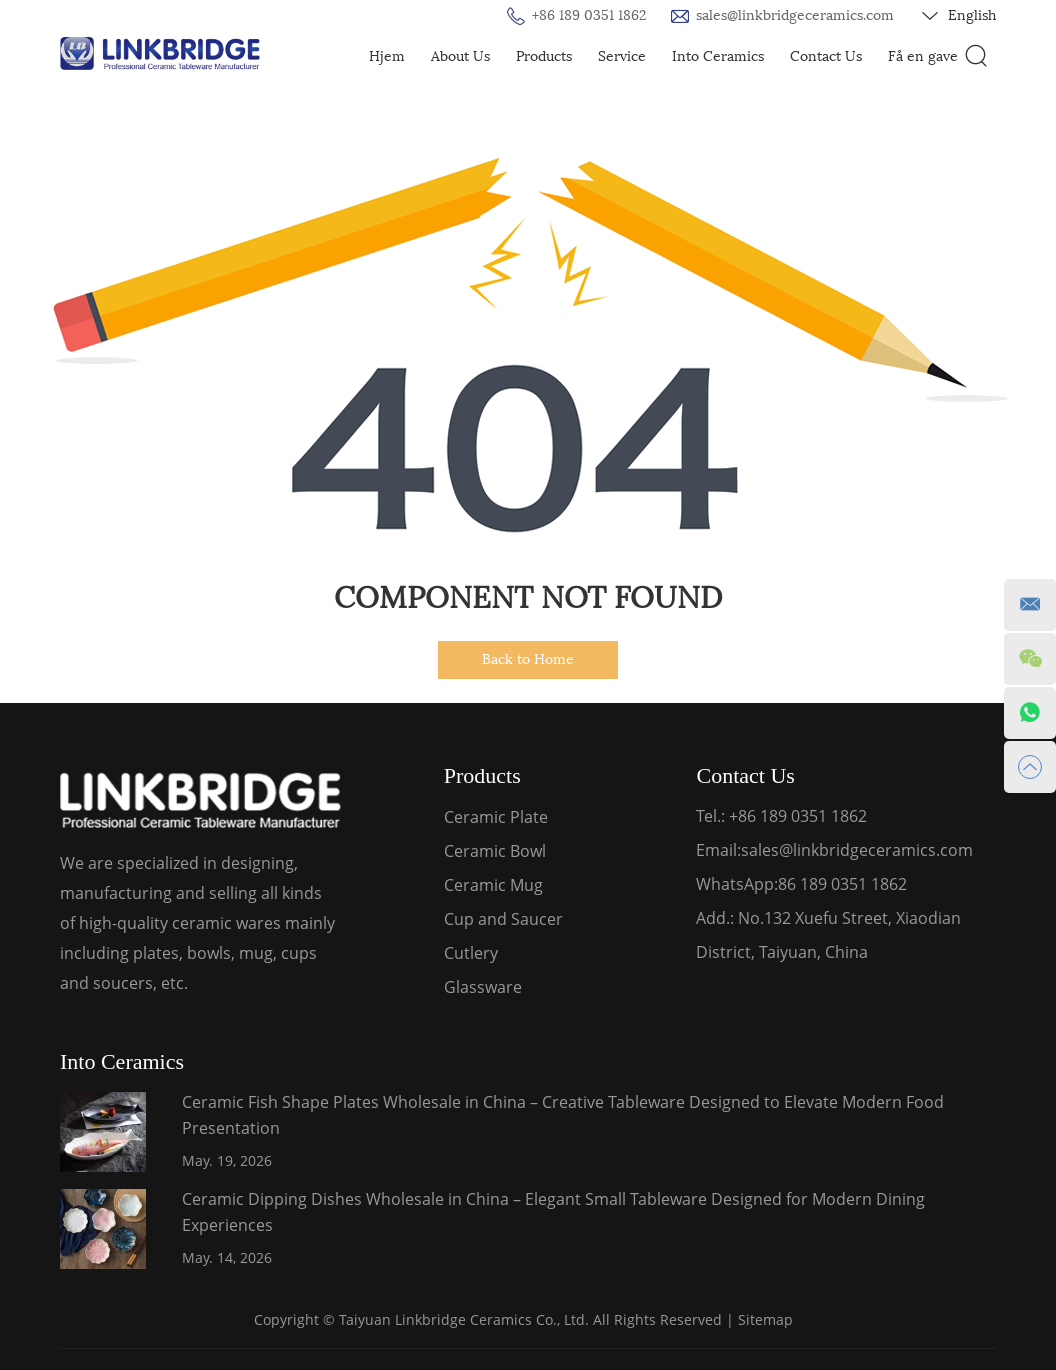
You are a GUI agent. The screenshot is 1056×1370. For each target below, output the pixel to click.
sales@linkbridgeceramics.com (795, 15)
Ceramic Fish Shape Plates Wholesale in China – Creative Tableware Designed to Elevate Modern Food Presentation (563, 1115)
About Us (460, 56)
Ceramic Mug (493, 885)
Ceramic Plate (496, 817)
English (959, 16)
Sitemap (765, 1319)
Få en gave (923, 56)
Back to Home (528, 659)
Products (544, 56)
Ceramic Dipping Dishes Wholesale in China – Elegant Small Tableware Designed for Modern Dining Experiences (553, 1212)
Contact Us (826, 56)
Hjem (387, 56)
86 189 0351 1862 (842, 884)
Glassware (483, 987)
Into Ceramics (718, 56)
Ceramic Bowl (495, 851)
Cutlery (471, 953)
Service (622, 56)
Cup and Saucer (503, 919)
